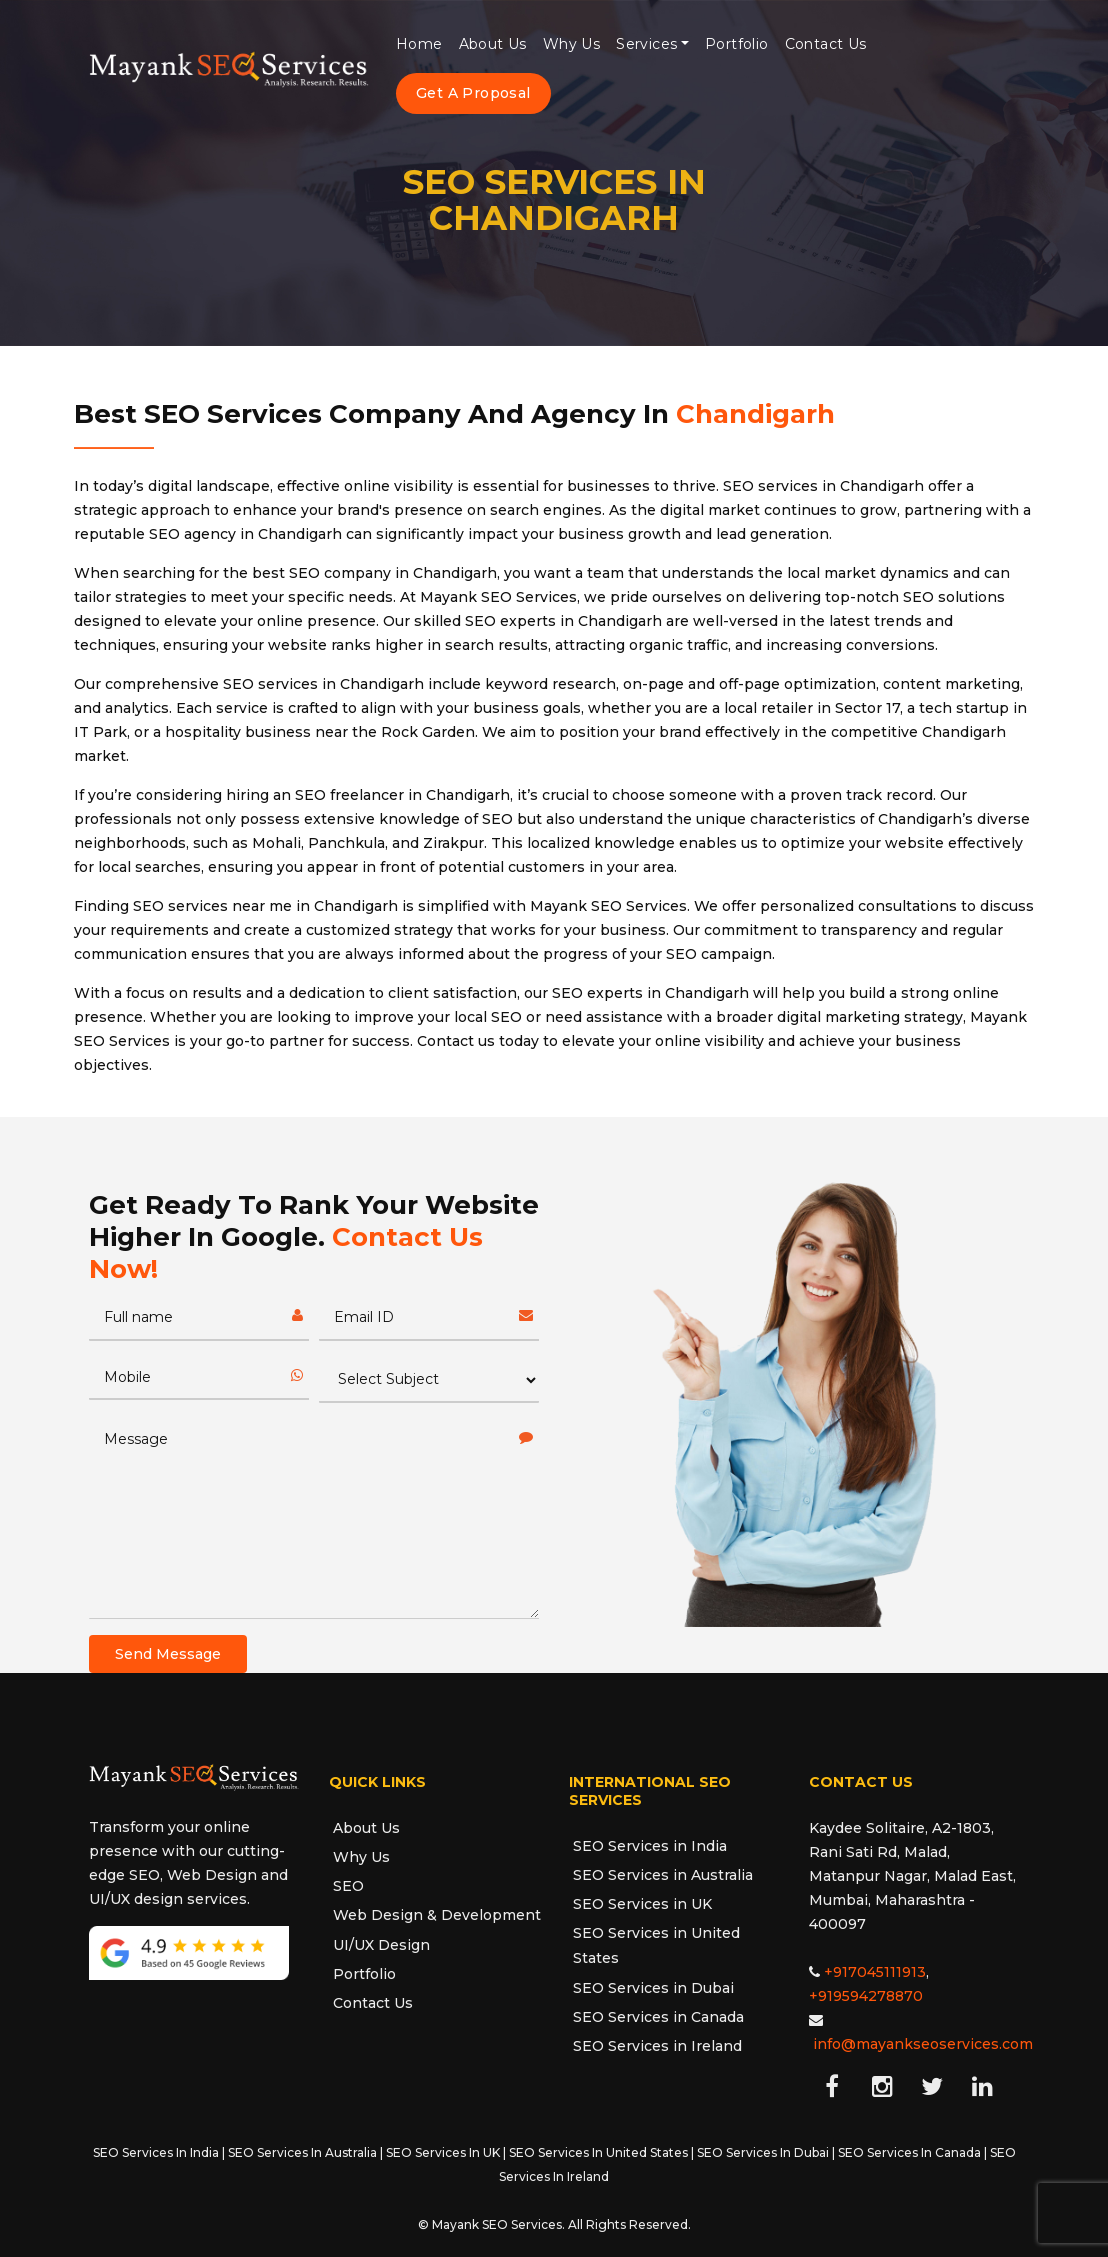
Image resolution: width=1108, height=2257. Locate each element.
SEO (348, 1886)
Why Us (571, 44)
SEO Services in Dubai (653, 1988)
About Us (493, 44)
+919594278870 (866, 1996)
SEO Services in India (650, 1846)
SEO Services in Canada (658, 2017)
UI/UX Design (381, 1945)
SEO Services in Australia (663, 1875)
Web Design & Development (437, 1915)
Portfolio (737, 44)
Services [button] (646, 44)
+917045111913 (875, 1972)
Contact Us (826, 44)
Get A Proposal (473, 93)
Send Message (168, 1654)
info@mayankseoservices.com (923, 2044)
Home (419, 44)
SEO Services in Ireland (657, 2046)
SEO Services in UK (642, 1904)
